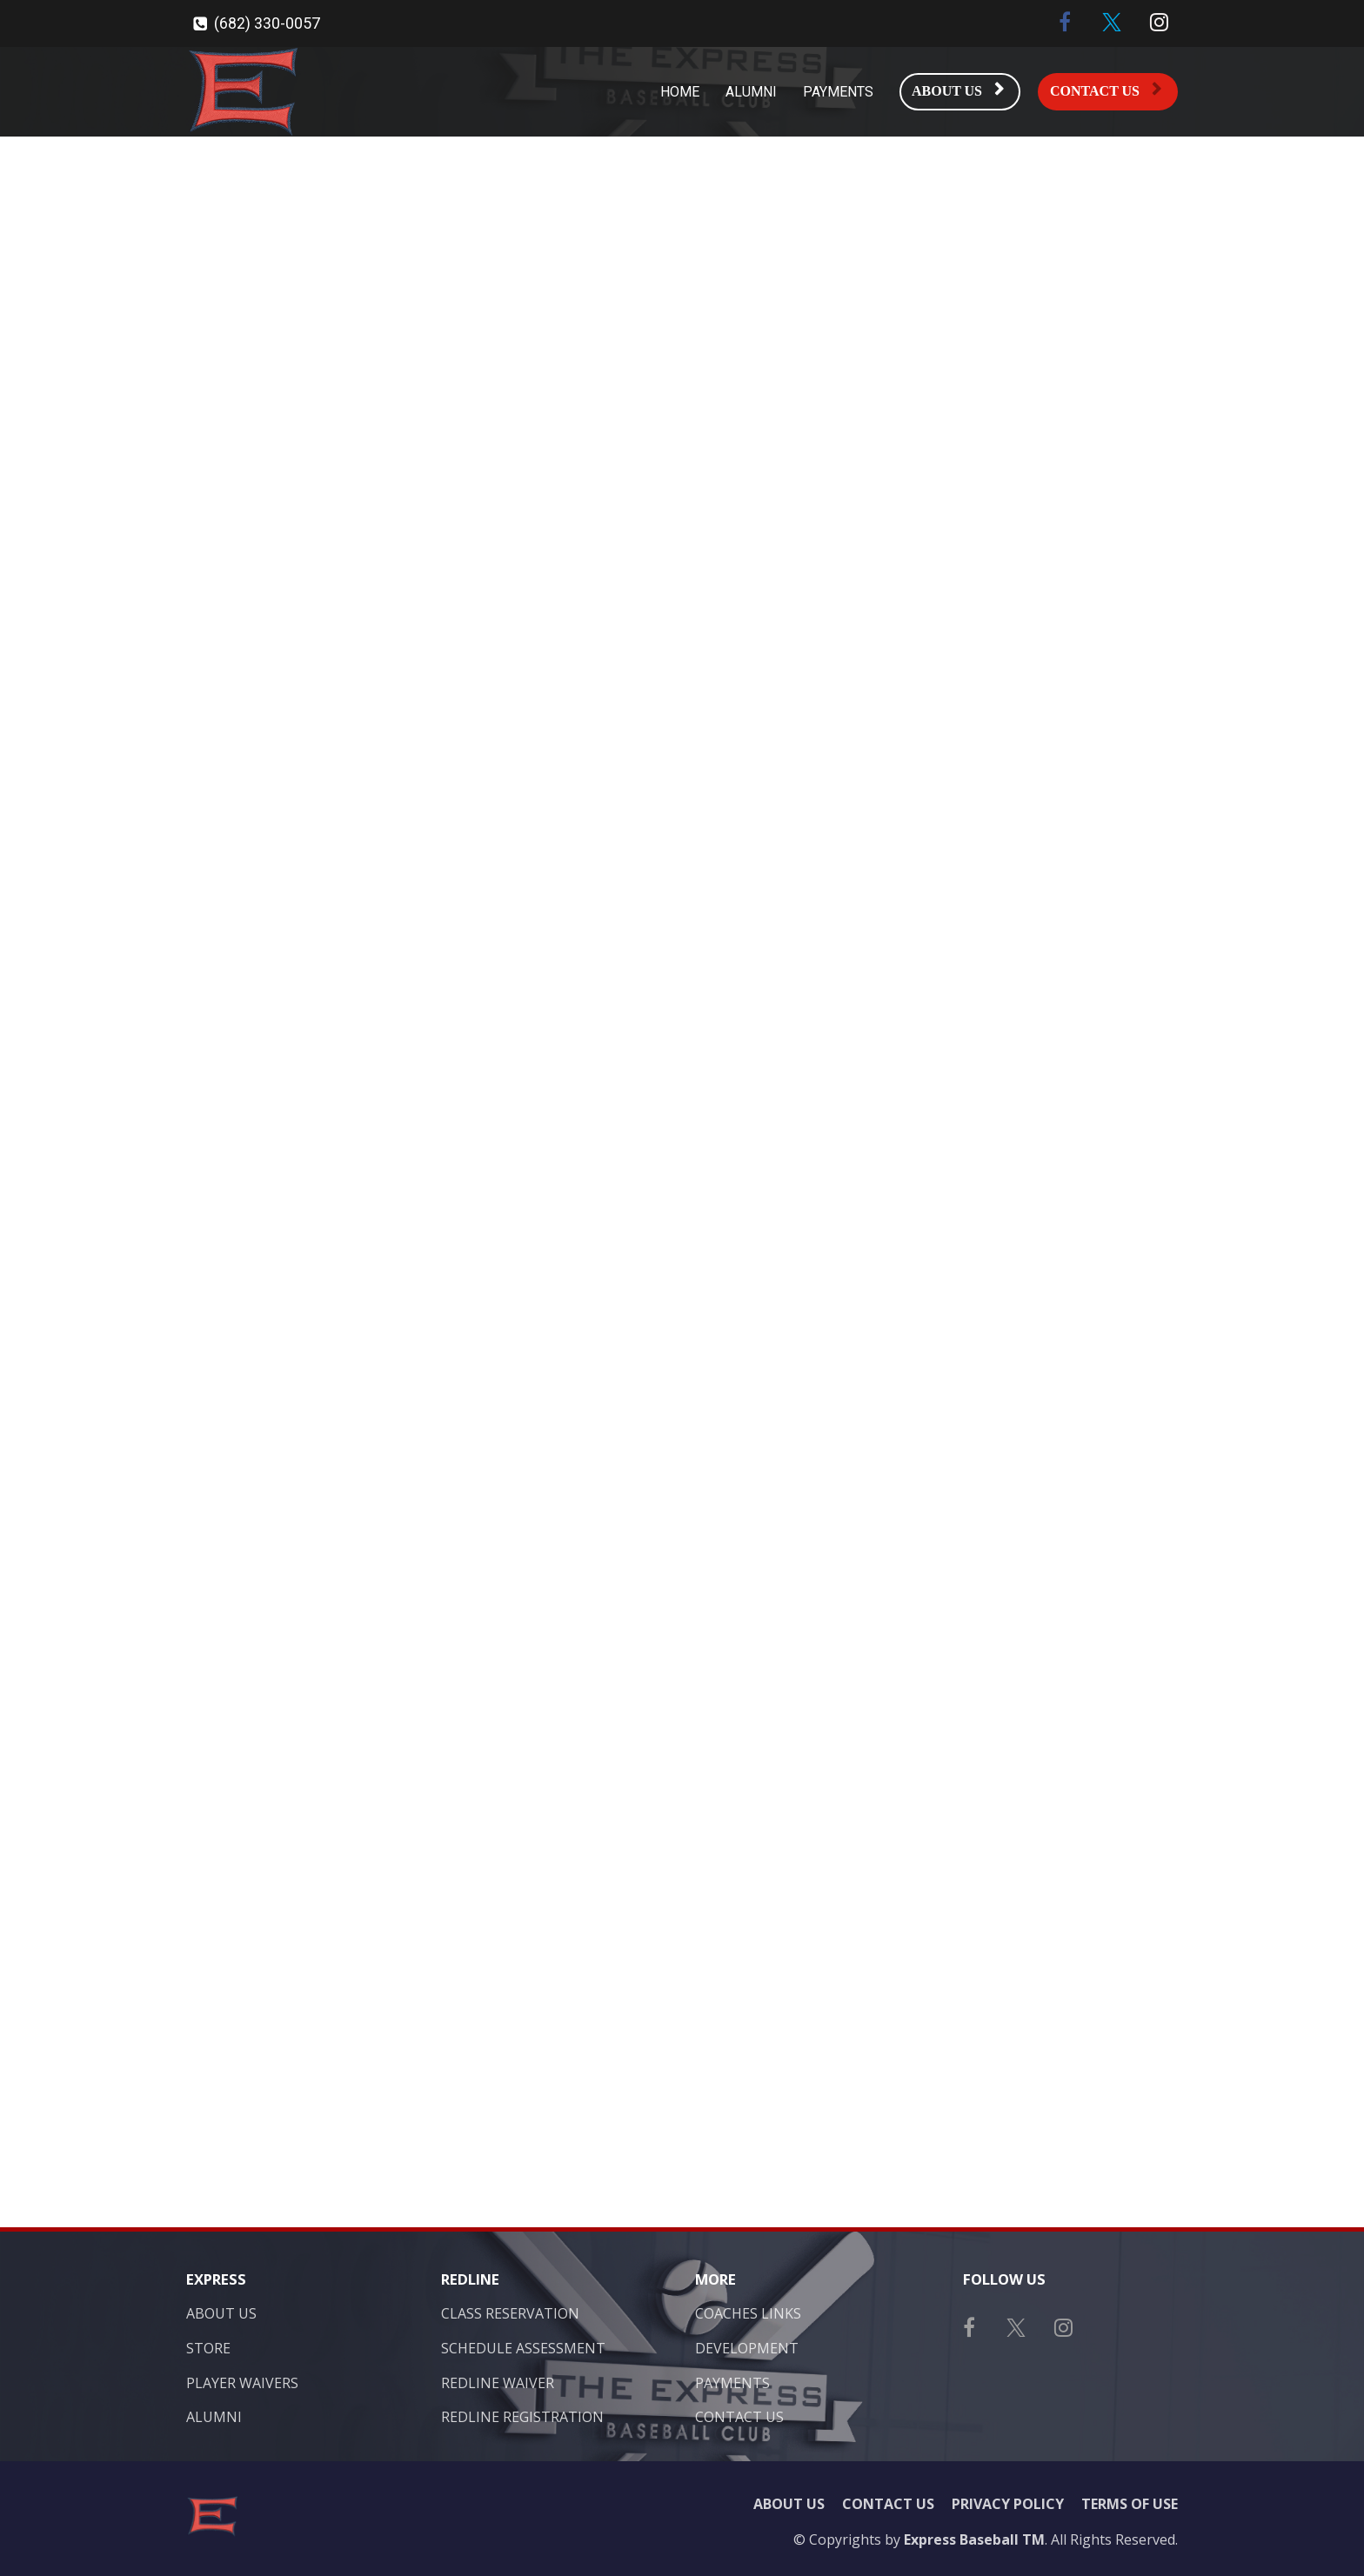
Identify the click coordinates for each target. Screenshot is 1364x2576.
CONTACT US (1105, 90)
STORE (208, 2349)
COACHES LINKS (748, 2314)
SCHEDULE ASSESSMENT (523, 2349)
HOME (679, 91)
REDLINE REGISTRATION (522, 2417)
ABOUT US (958, 90)
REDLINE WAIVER (497, 2383)
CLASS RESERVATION (510, 2314)
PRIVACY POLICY (1008, 2504)
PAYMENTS (838, 91)
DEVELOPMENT (747, 2349)
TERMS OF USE (1129, 2504)
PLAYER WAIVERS (242, 2383)
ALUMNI (751, 91)
